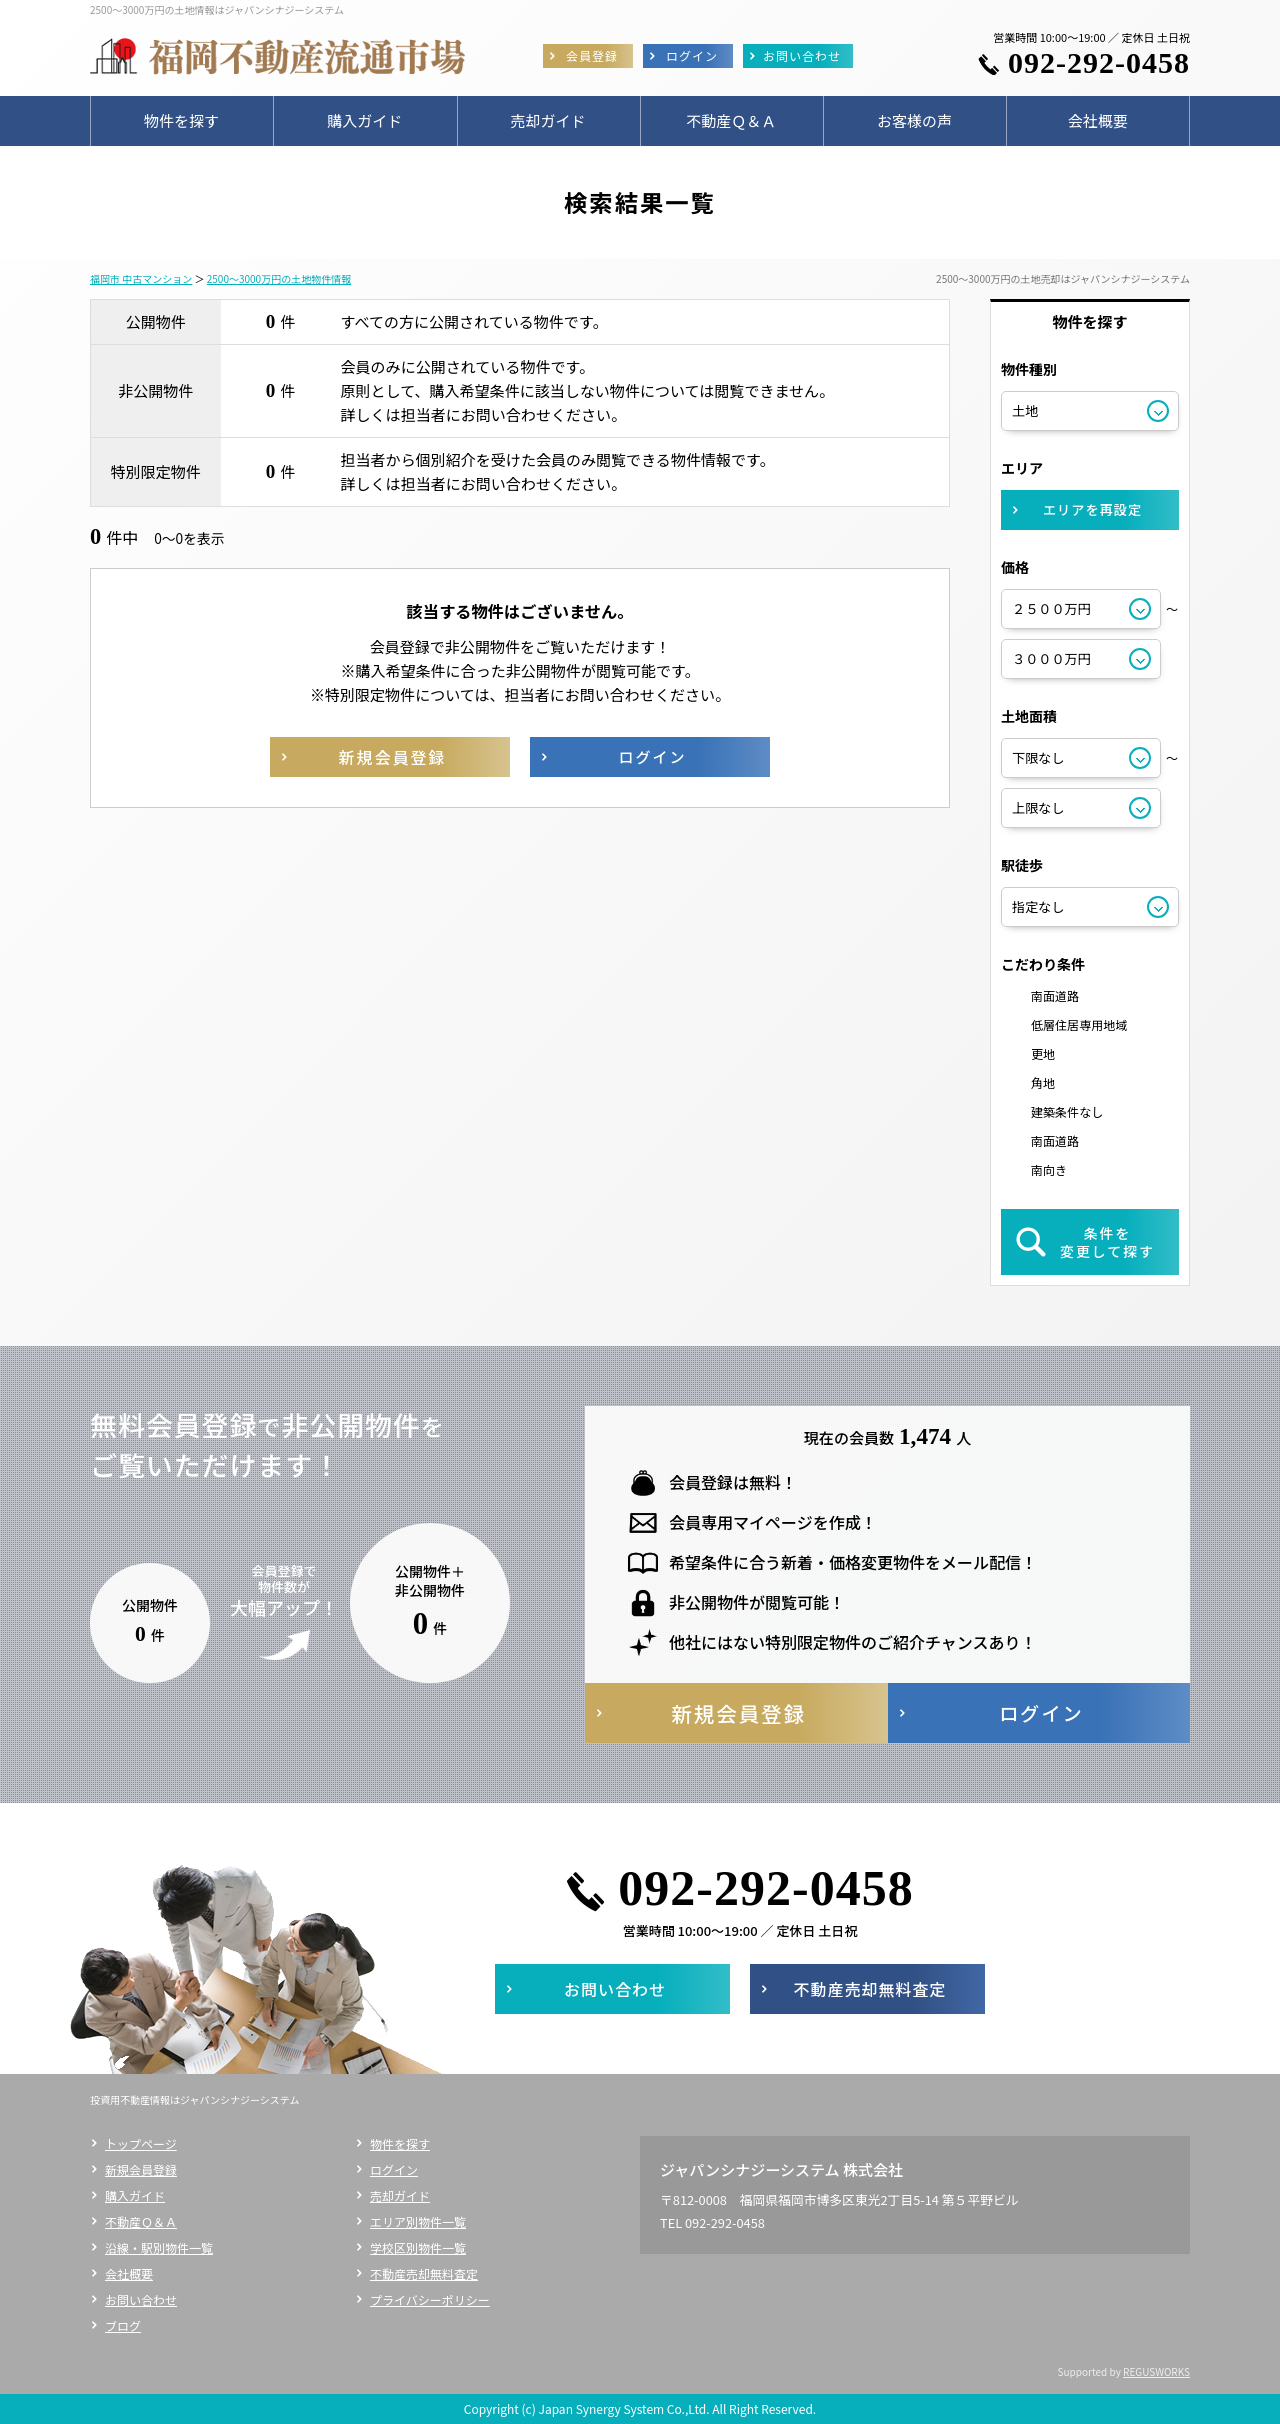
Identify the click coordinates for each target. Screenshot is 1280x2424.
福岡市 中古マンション (141, 278)
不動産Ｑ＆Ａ (141, 2221)
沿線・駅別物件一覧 (159, 2247)
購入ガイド (135, 2195)
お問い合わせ (141, 2299)
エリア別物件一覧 (418, 2221)
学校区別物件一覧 (418, 2247)
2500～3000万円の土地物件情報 (279, 278)
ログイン (394, 2169)
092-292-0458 (1099, 63)
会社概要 (129, 2273)
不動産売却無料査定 (424, 2273)
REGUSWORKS (1156, 2371)
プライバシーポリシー (430, 2299)
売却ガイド (400, 2195)
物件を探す (400, 2143)
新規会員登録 (141, 2169)
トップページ (141, 2143)
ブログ (123, 2325)
